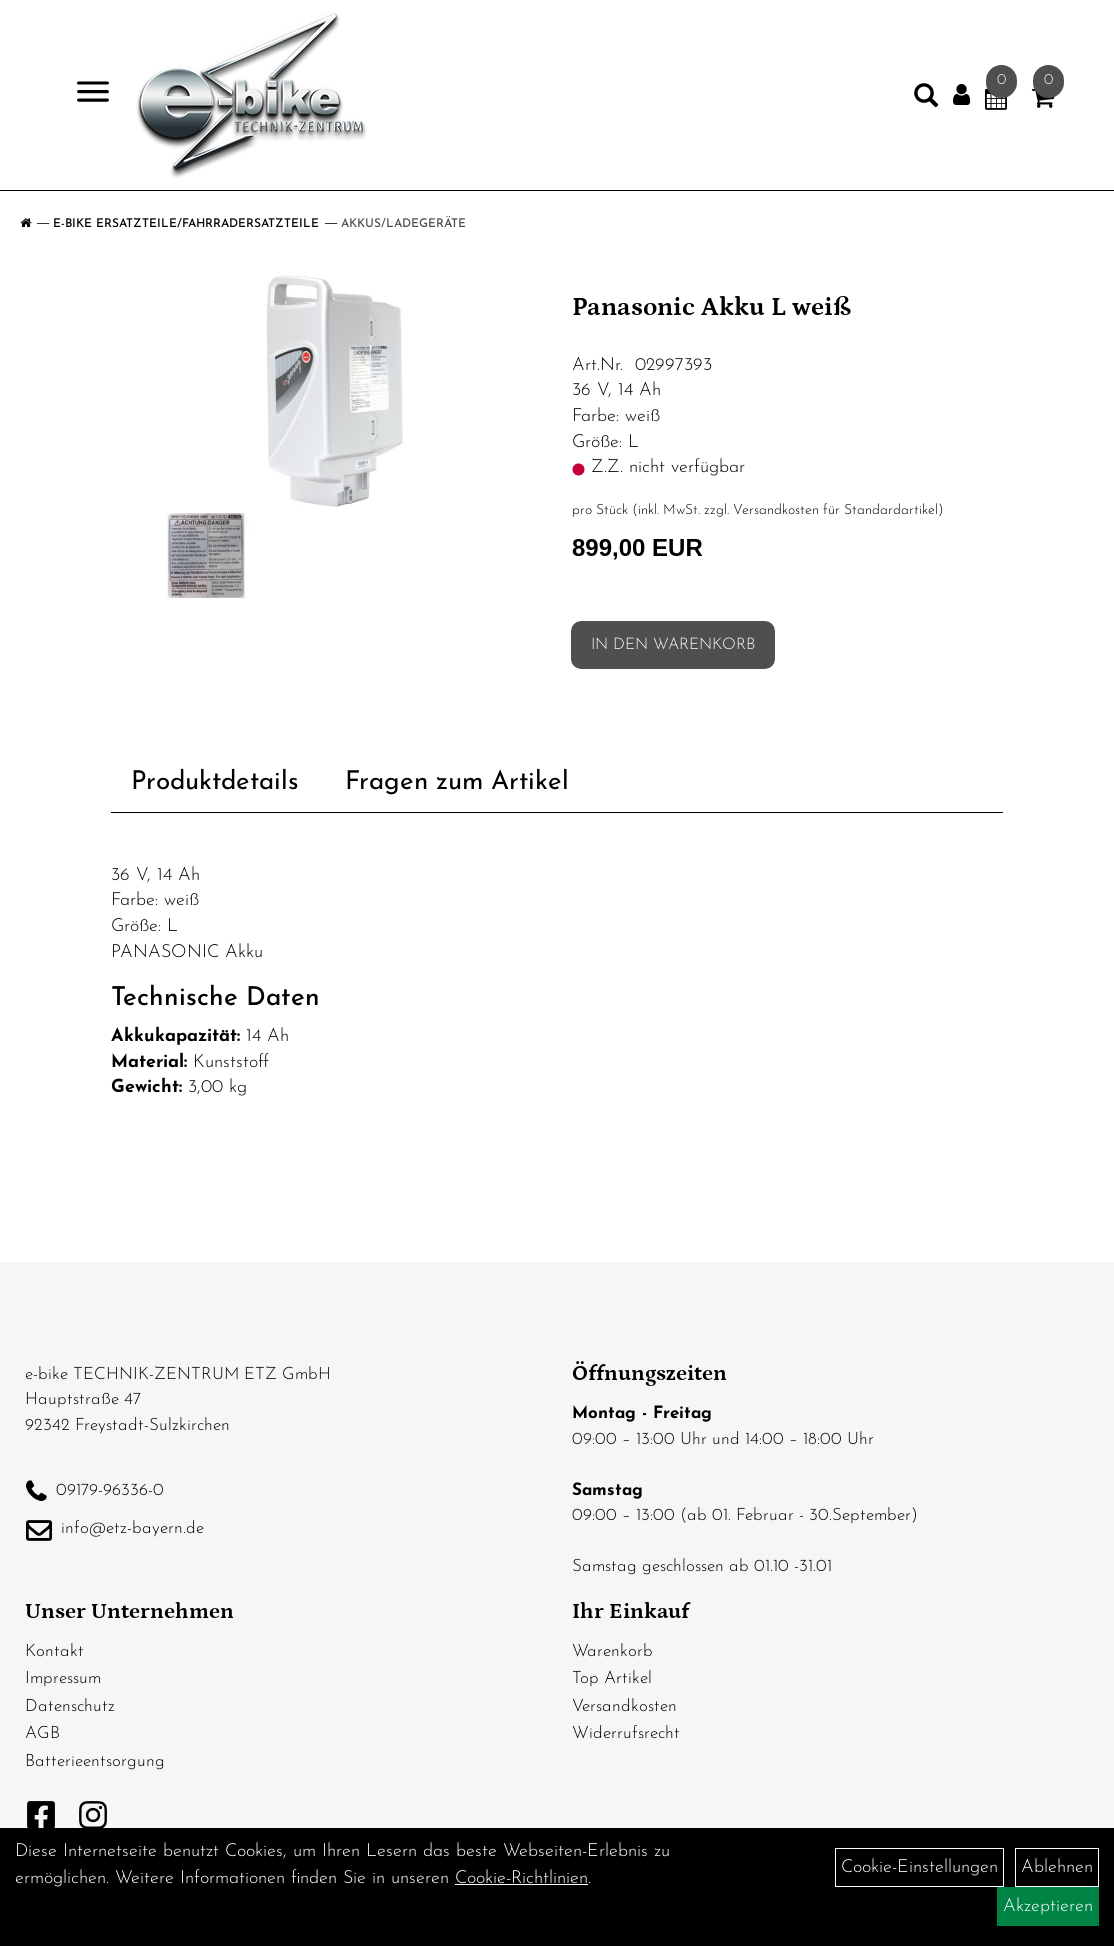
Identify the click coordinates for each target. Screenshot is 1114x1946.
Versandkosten (624, 1706)
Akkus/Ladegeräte (403, 224)
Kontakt (54, 1651)
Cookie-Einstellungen (919, 1867)
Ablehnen (1057, 1867)
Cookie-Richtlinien (521, 1878)
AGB (42, 1733)
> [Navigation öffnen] (84, 93)
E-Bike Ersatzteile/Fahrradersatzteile (186, 224)
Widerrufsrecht (626, 1733)
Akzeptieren (1048, 1906)
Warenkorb (612, 1651)
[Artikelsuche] (926, 100)
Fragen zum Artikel (457, 782)
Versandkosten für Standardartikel (835, 510)
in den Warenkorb (673, 645)
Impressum (63, 1678)
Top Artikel (612, 1678)
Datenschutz (70, 1706)
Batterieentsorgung (95, 1761)
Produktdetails (215, 782)
